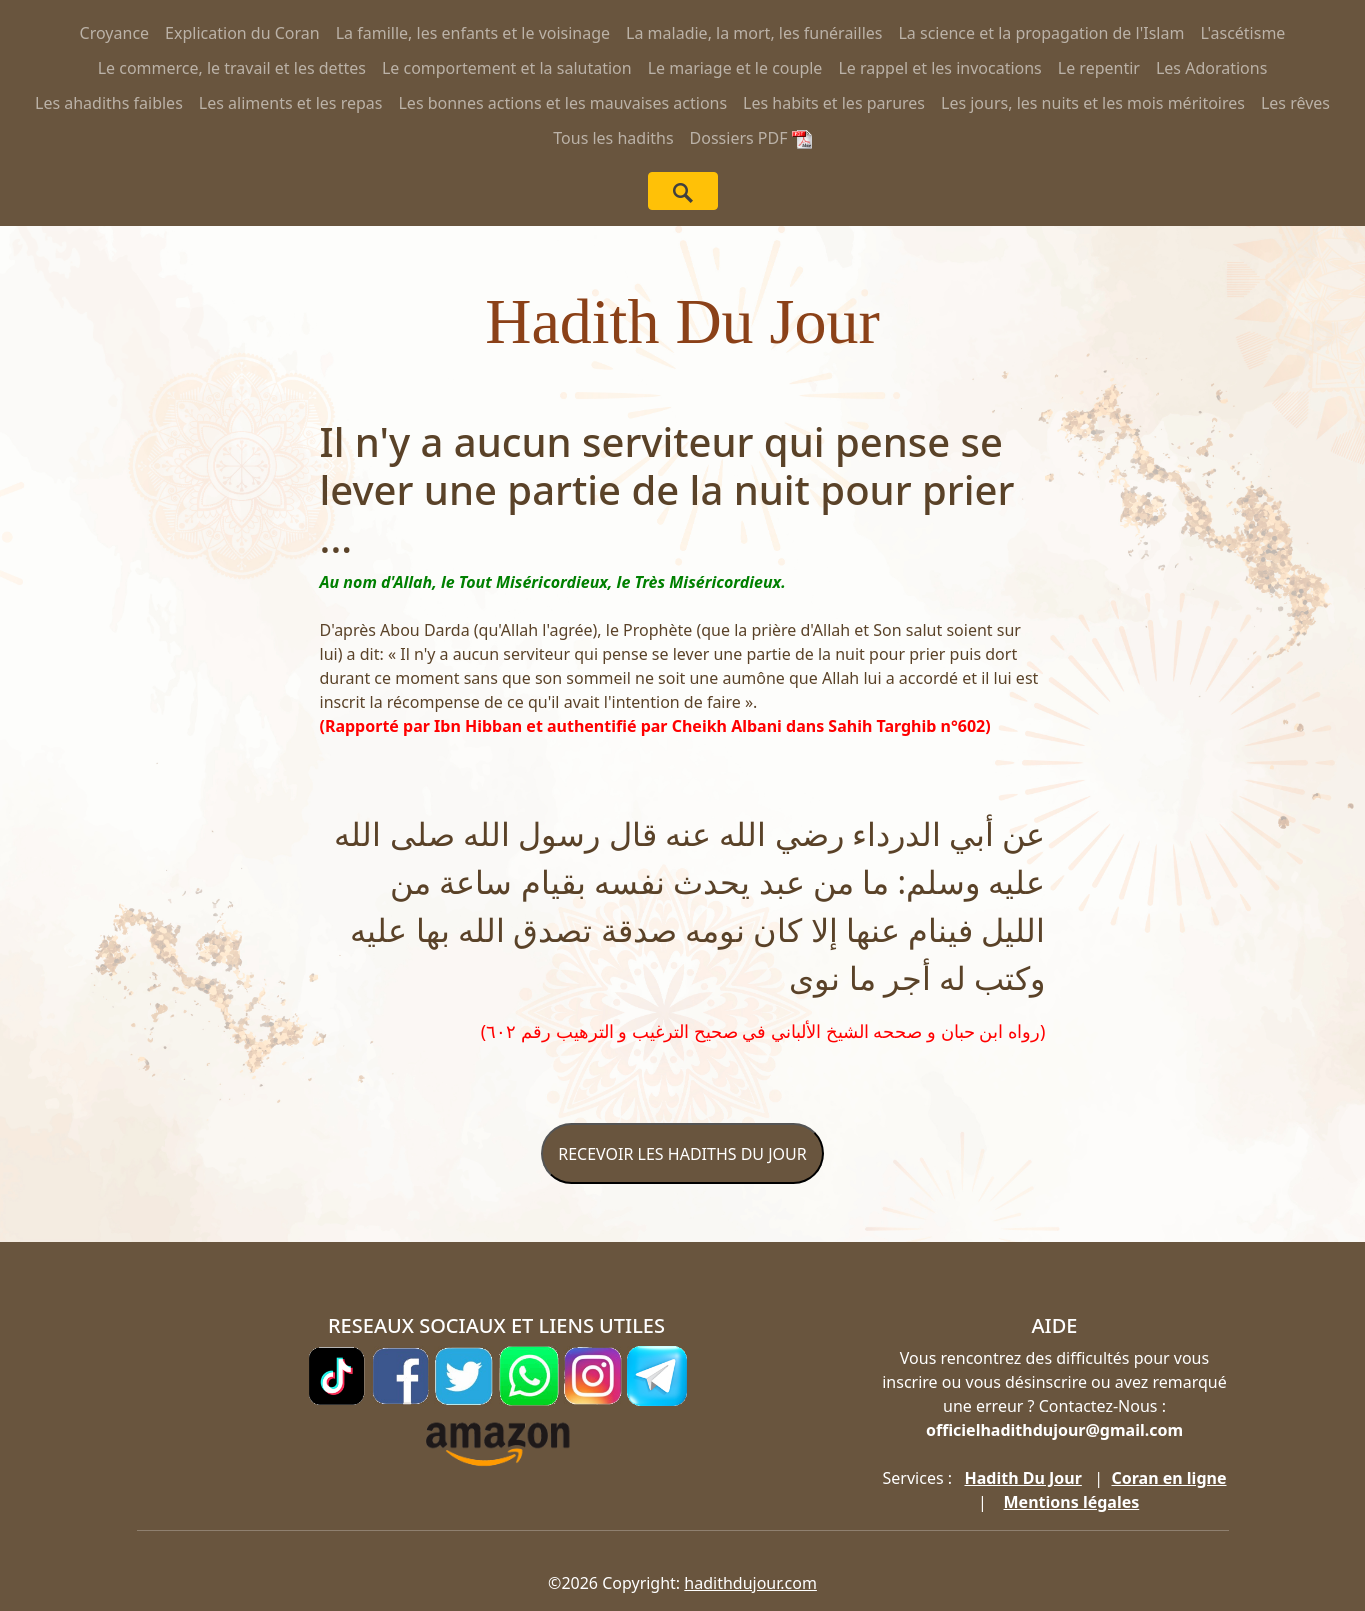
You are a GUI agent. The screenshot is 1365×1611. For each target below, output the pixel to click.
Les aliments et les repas (291, 103)
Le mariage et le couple (735, 68)
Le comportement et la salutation (507, 68)
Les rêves (1295, 103)
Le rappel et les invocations (939, 68)
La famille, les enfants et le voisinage (473, 33)
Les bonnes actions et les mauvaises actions (562, 103)
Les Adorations (1211, 68)
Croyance (115, 33)
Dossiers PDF (751, 138)
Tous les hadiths (613, 138)
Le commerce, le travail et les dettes (232, 68)
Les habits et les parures (834, 103)
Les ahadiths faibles (109, 103)
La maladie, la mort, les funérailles (754, 33)
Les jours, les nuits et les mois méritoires (1093, 103)
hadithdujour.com (750, 1583)
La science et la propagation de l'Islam (1041, 33)
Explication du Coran (242, 33)
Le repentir (1099, 68)
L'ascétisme (1242, 33)
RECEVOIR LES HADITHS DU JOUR (682, 1154)
